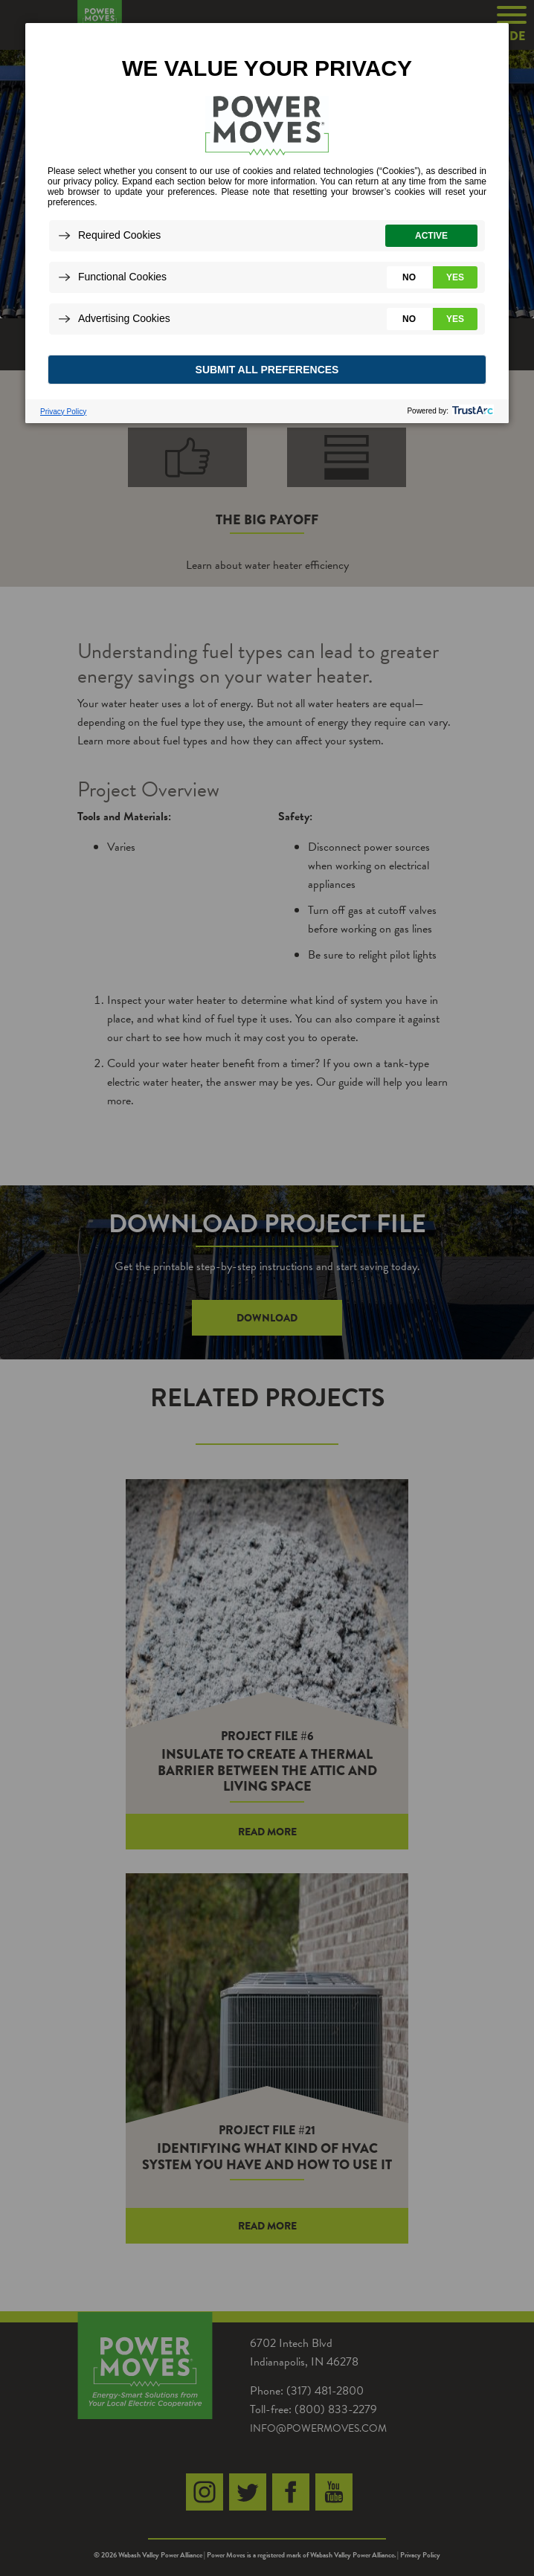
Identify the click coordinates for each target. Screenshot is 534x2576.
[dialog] (267, 222)
